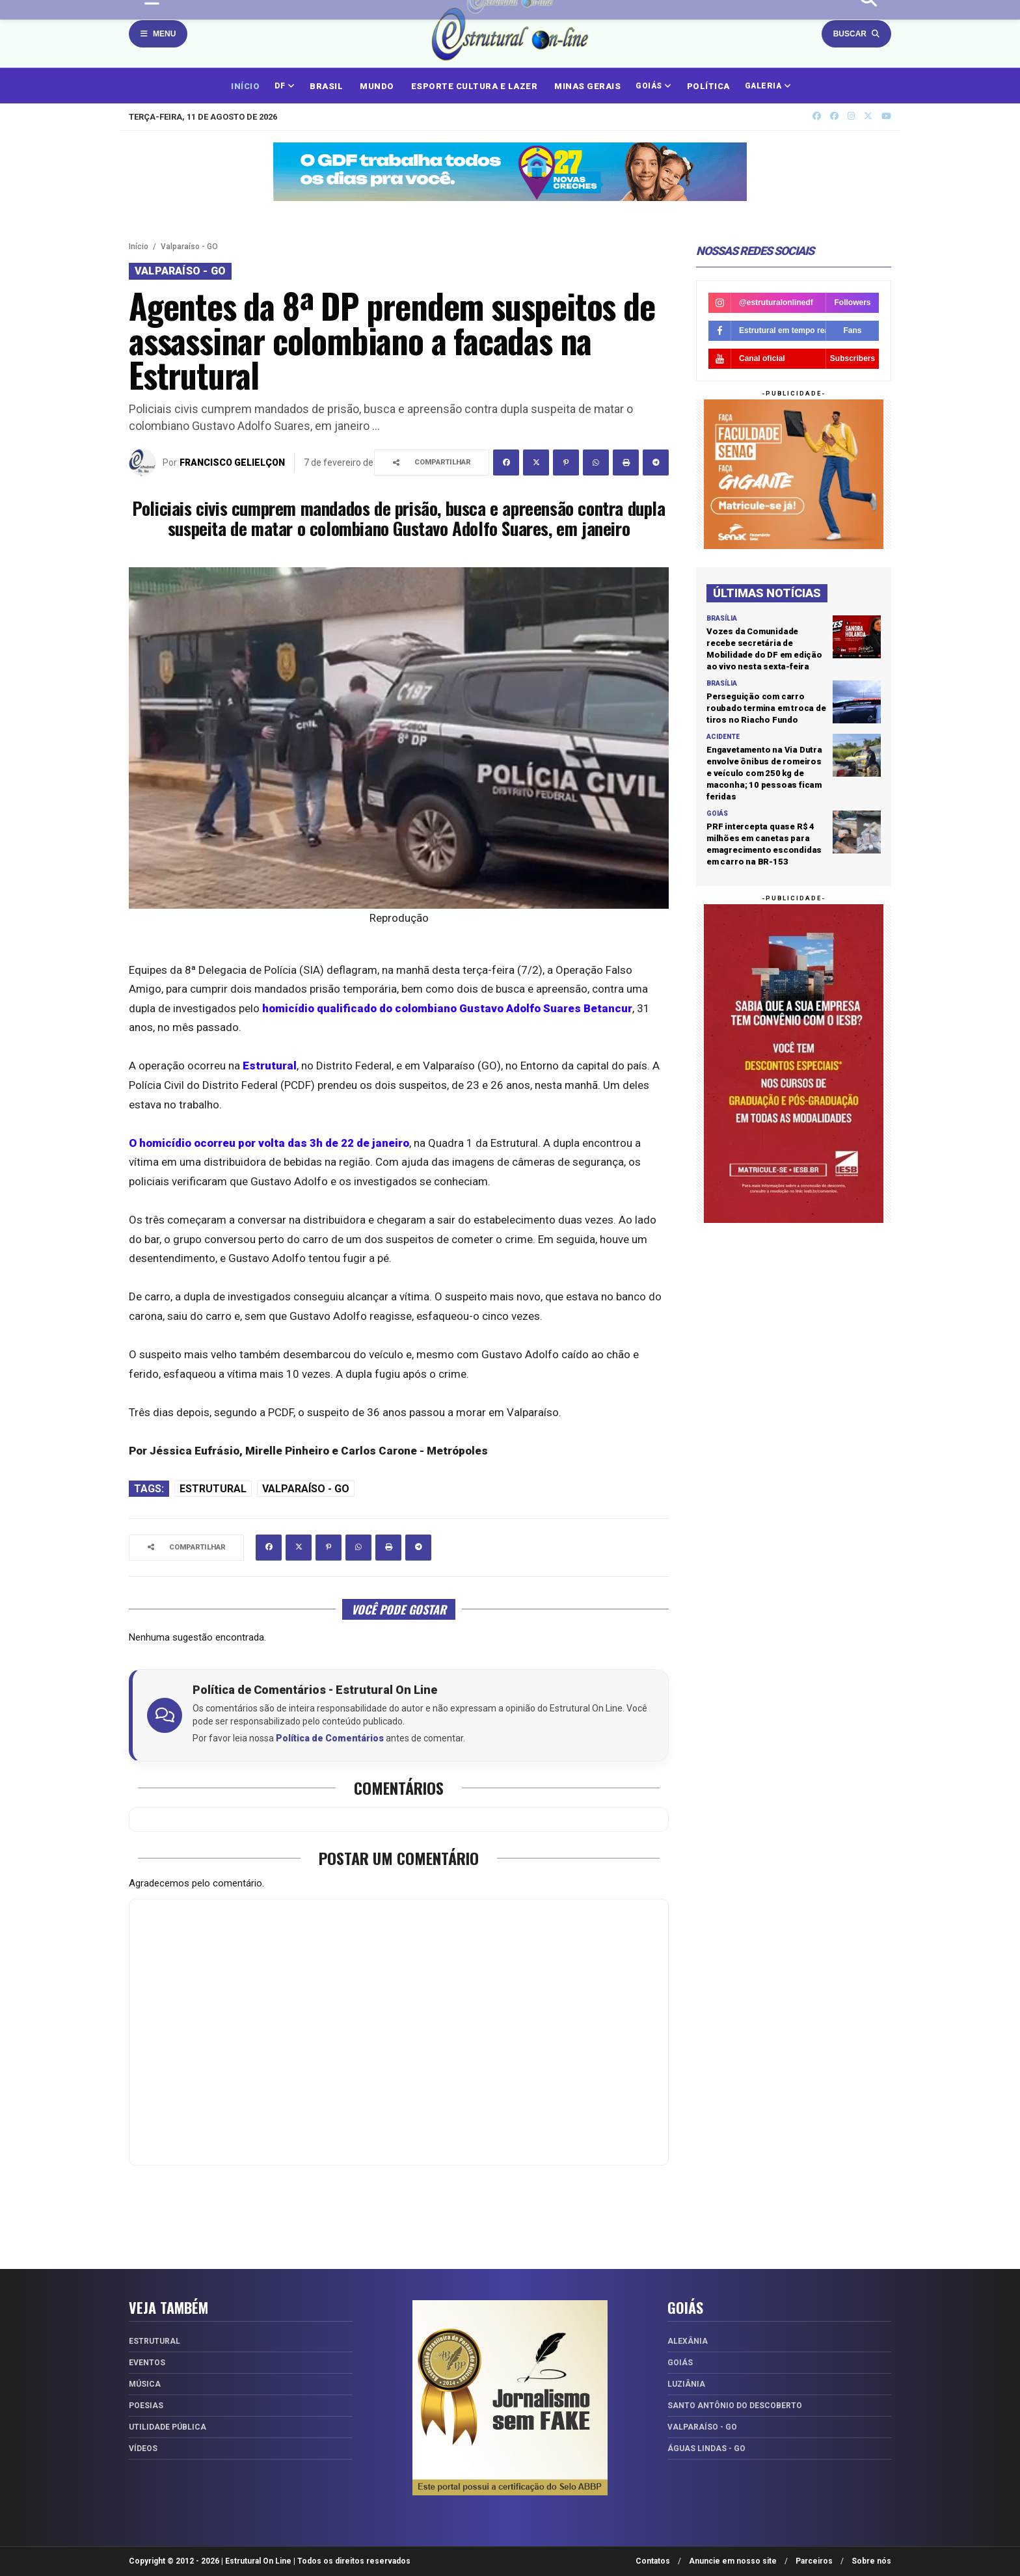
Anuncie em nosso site (733, 2561)
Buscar (856, 33)
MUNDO (377, 86)
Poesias (146, 2405)
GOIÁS (654, 85)
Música (145, 2384)
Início (138, 246)
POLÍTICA (708, 86)
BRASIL (326, 86)
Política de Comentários (330, 1738)
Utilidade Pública (167, 2427)
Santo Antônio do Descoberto (734, 2405)
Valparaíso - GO (189, 246)
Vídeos (143, 2448)
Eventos (147, 2362)
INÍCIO (245, 86)
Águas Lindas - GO (706, 2448)
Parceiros (814, 2561)
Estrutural (213, 1489)
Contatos (653, 2561)
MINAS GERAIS (587, 86)
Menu (158, 33)
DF (285, 85)
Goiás (680, 2362)
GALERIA (768, 85)
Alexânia (687, 2341)
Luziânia (686, 2384)
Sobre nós (871, 2561)
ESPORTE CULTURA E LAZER (474, 86)
